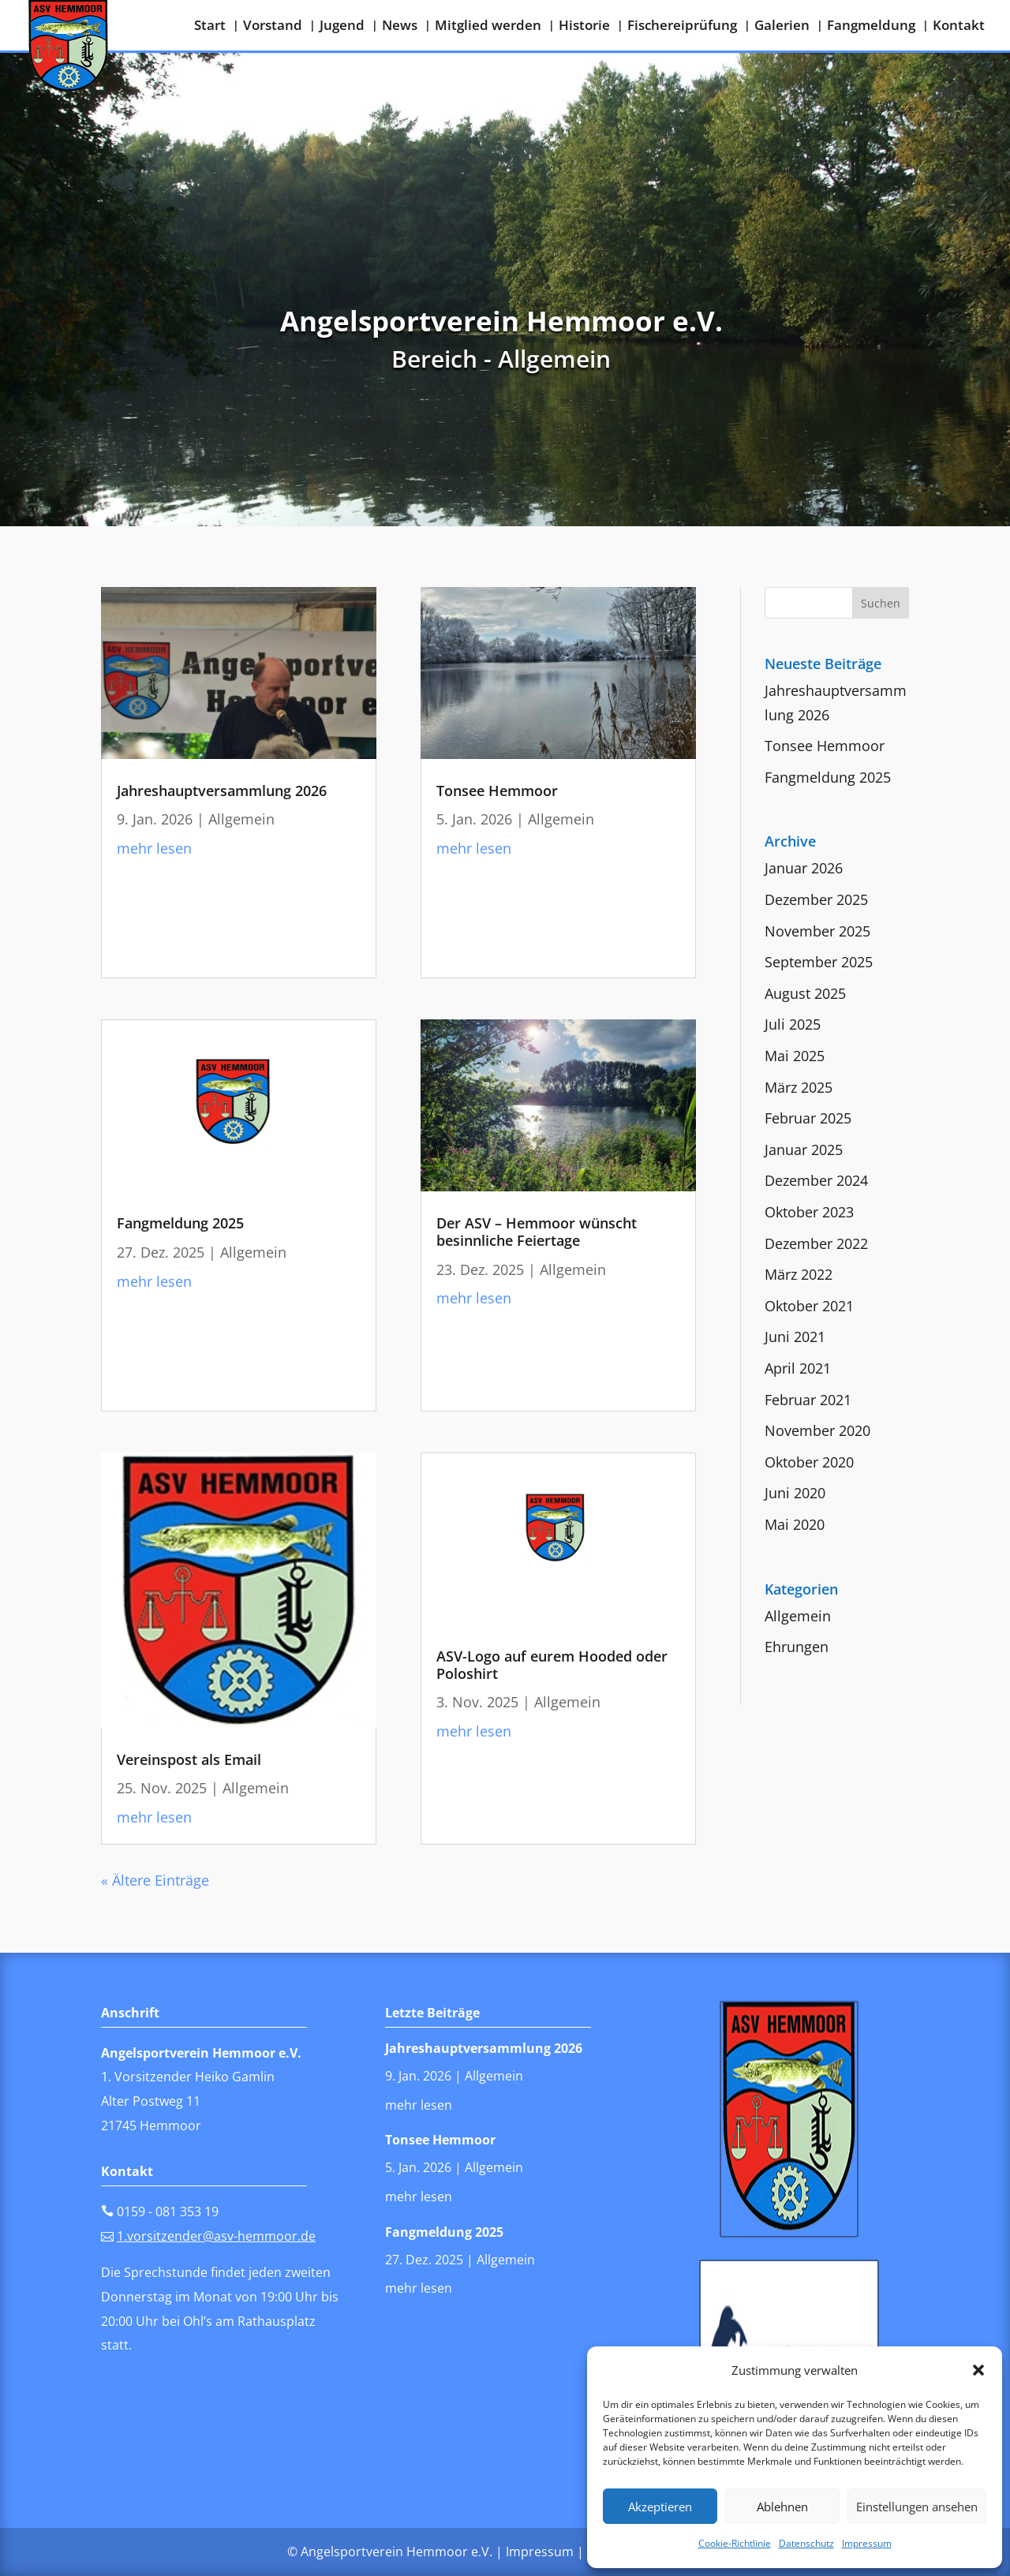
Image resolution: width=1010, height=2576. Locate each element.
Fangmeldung (871, 27)
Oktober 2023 (809, 1211)
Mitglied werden (488, 27)
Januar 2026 (804, 867)
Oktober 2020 (809, 1462)
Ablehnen (782, 2506)
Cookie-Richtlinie (734, 2543)
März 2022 (798, 1274)
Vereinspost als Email (189, 1759)
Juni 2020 (795, 1492)
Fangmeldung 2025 (180, 1222)
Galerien (782, 27)
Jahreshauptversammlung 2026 (222, 790)
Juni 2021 (795, 1336)
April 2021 (798, 1368)
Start (210, 27)
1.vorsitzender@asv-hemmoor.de (216, 2236)
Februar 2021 (808, 1399)
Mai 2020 (795, 1524)
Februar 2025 (808, 1118)
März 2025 (798, 1087)
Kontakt (959, 27)
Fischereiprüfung (682, 27)
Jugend (342, 27)
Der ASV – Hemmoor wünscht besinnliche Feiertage (536, 1231)
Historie (584, 27)
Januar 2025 (804, 1149)
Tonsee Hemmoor (497, 790)
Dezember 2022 (816, 1243)
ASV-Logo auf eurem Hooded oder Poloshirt (552, 1665)
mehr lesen (154, 848)
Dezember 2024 (816, 1180)
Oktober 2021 (809, 1305)
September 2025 (819, 961)
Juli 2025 (793, 1024)
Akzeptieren (660, 2506)
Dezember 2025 (816, 899)
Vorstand (272, 27)
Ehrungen (797, 1646)
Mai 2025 (795, 1055)
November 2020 (817, 1430)
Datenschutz (806, 2543)
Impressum (867, 2543)
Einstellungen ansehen (917, 2506)
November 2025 (817, 931)
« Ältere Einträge (155, 1880)
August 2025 (805, 993)
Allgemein (241, 818)
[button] (978, 2370)
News (399, 27)
